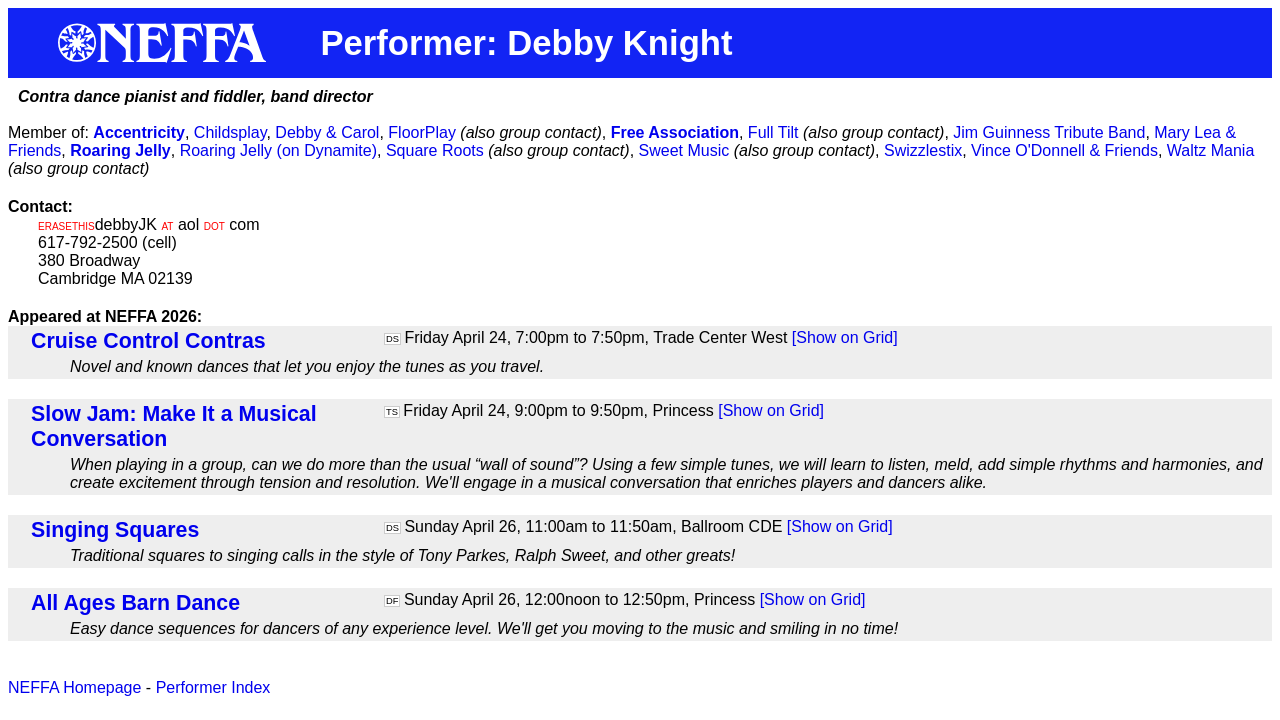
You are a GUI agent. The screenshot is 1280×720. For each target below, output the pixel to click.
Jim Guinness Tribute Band (1049, 132)
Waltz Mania (1210, 150)
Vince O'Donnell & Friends (1064, 150)
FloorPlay (422, 132)
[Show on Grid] (845, 337)
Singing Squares (115, 530)
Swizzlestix (923, 150)
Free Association (675, 132)
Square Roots (435, 150)
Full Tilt (773, 132)
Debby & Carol (327, 132)
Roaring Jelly (120, 150)
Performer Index (213, 687)
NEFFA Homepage (74, 687)
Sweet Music (684, 150)
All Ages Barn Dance (135, 603)
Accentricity (139, 132)
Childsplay (230, 132)
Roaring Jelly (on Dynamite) (278, 150)
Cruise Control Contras (148, 341)
